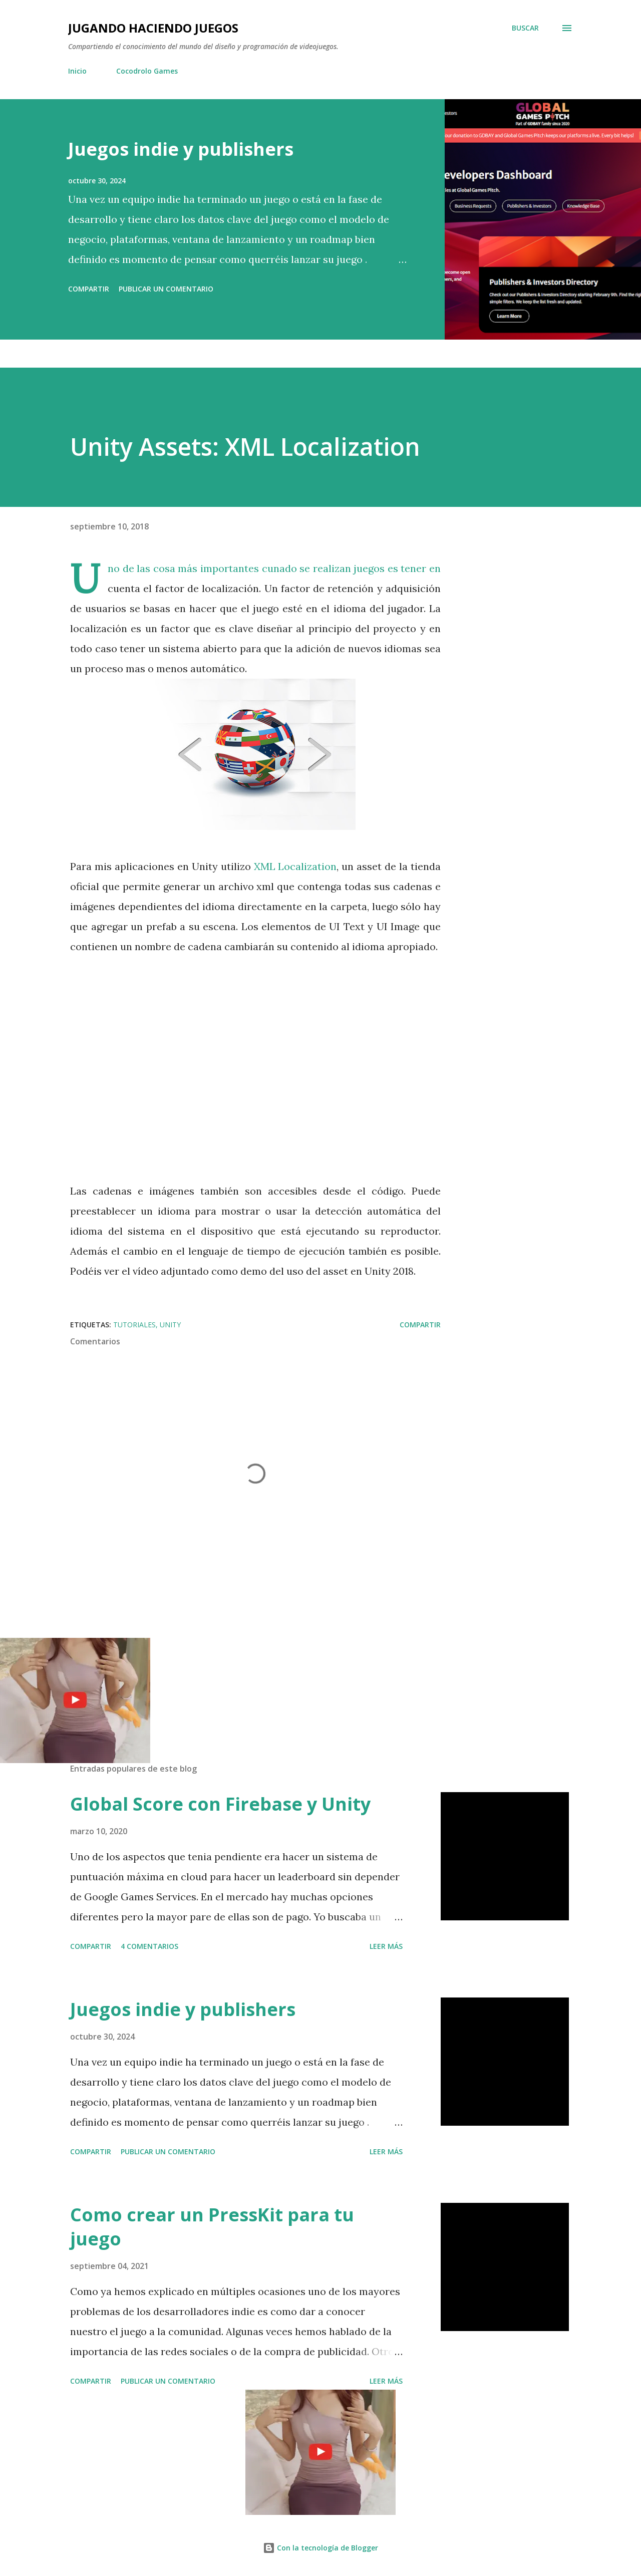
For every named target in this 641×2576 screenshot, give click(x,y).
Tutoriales (134, 1324)
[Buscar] (525, 28)
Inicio (77, 71)
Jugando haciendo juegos (153, 28)
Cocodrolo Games (147, 71)
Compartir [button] (88, 289)
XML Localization (295, 866)
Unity (170, 1324)
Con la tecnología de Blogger (320, 2547)
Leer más (386, 1946)
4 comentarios (149, 1946)
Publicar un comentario (166, 289)
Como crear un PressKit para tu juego (212, 2226)
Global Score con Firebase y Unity (220, 1804)
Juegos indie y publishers (180, 149)
